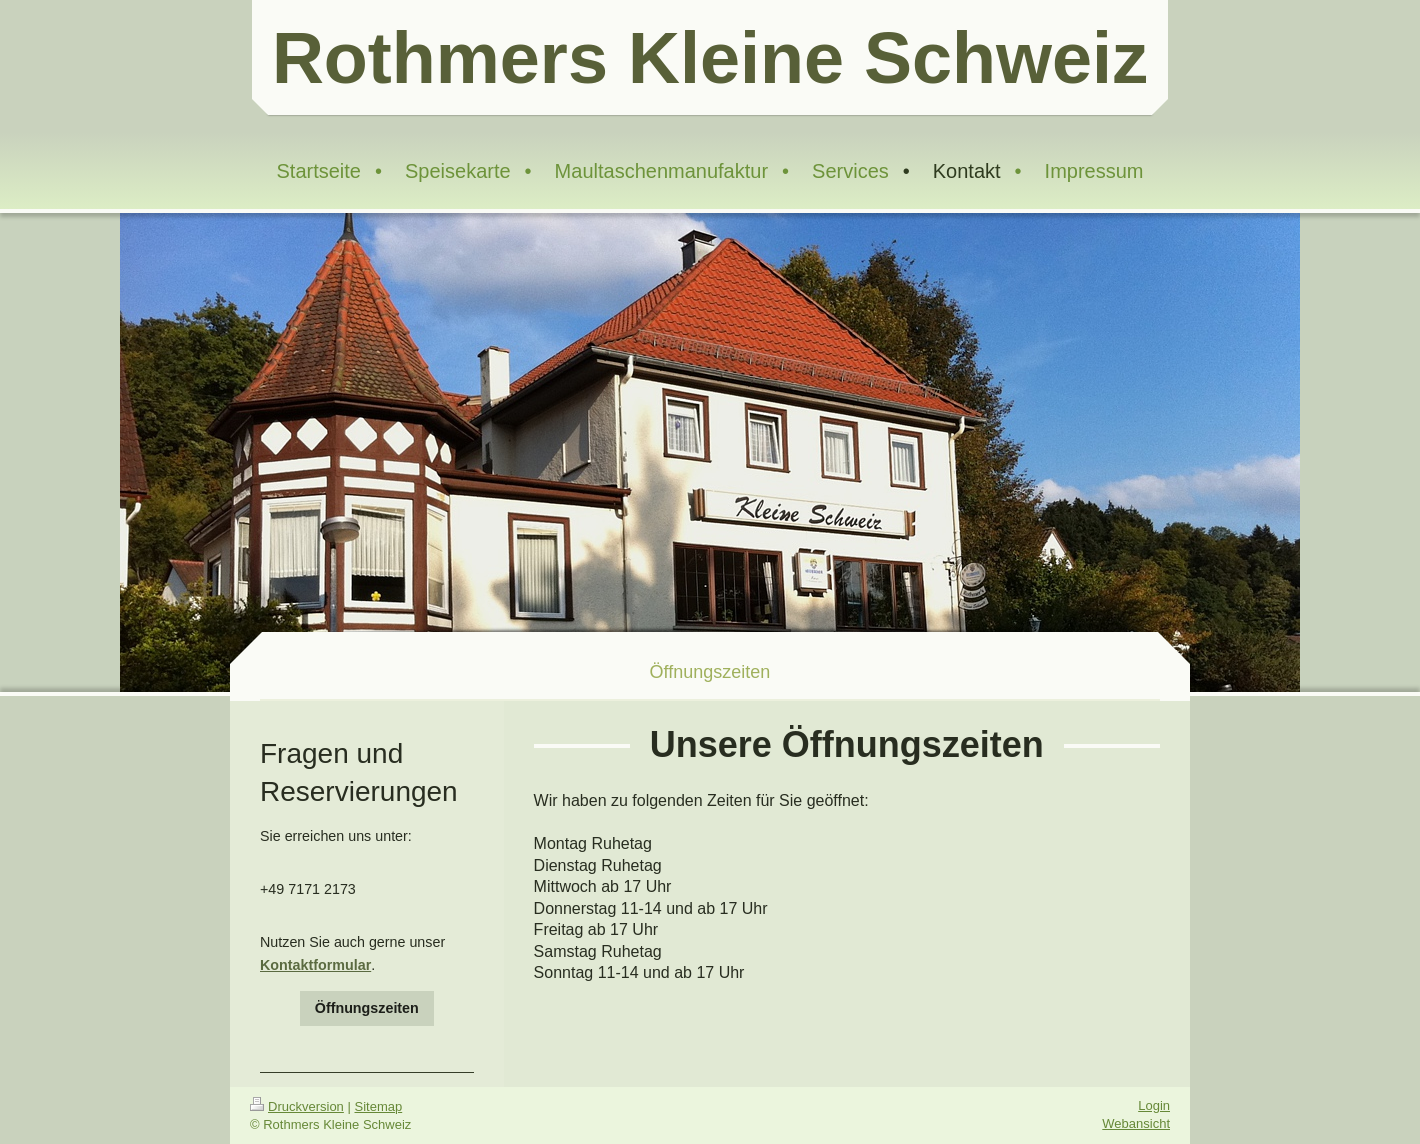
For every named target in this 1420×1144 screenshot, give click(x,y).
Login (1154, 1105)
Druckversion (297, 1106)
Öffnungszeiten (367, 1008)
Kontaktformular (315, 965)
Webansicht (1136, 1123)
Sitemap (379, 1106)
